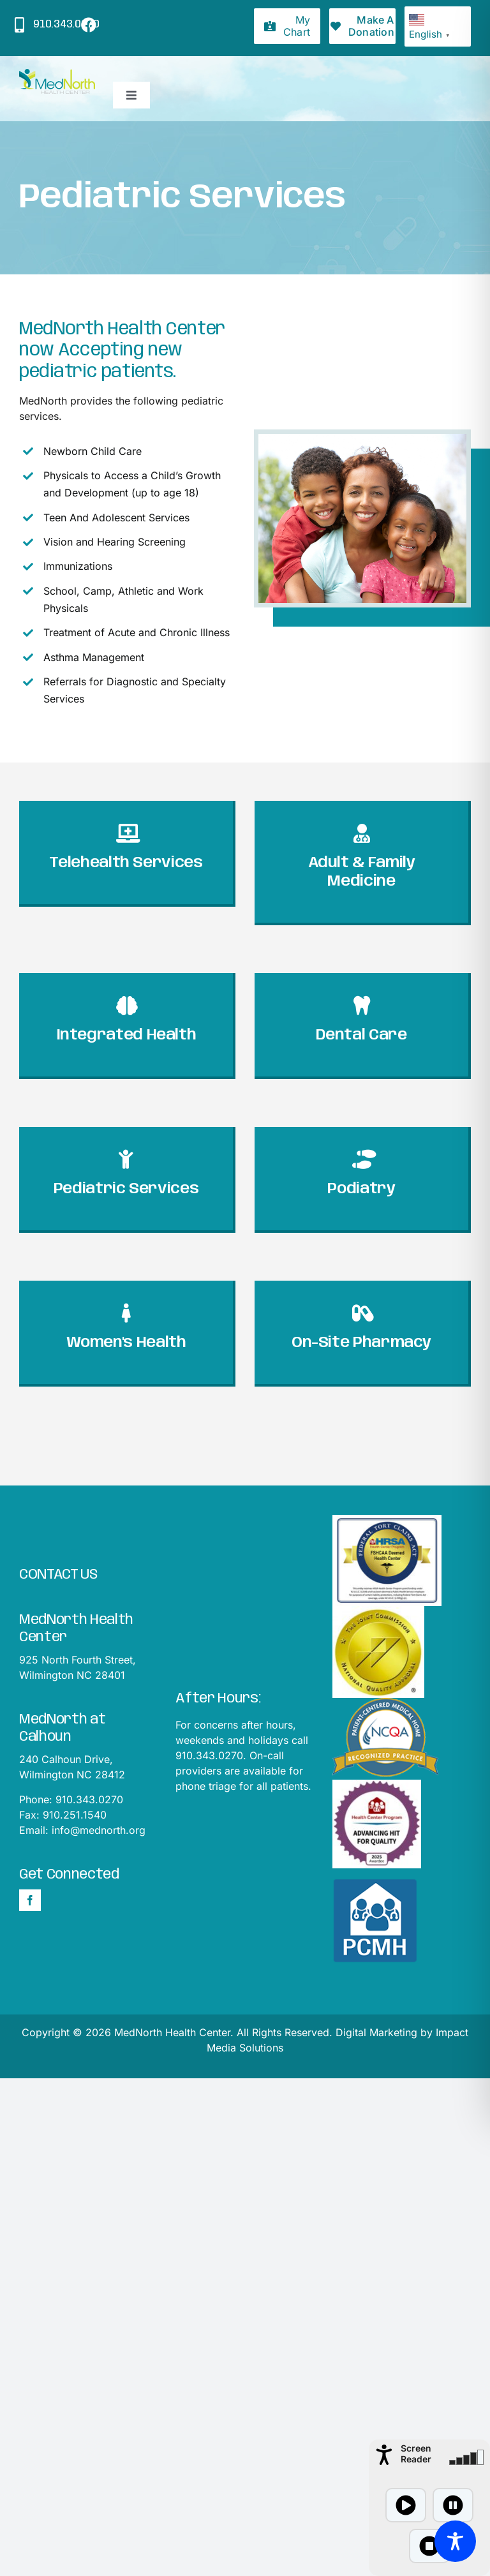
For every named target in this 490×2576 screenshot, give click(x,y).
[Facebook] (30, 1900)
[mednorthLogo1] (57, 74)
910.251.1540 (75, 1814)
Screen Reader (416, 2453)
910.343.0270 (89, 1799)
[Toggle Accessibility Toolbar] (455, 2541)
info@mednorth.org (98, 1830)
